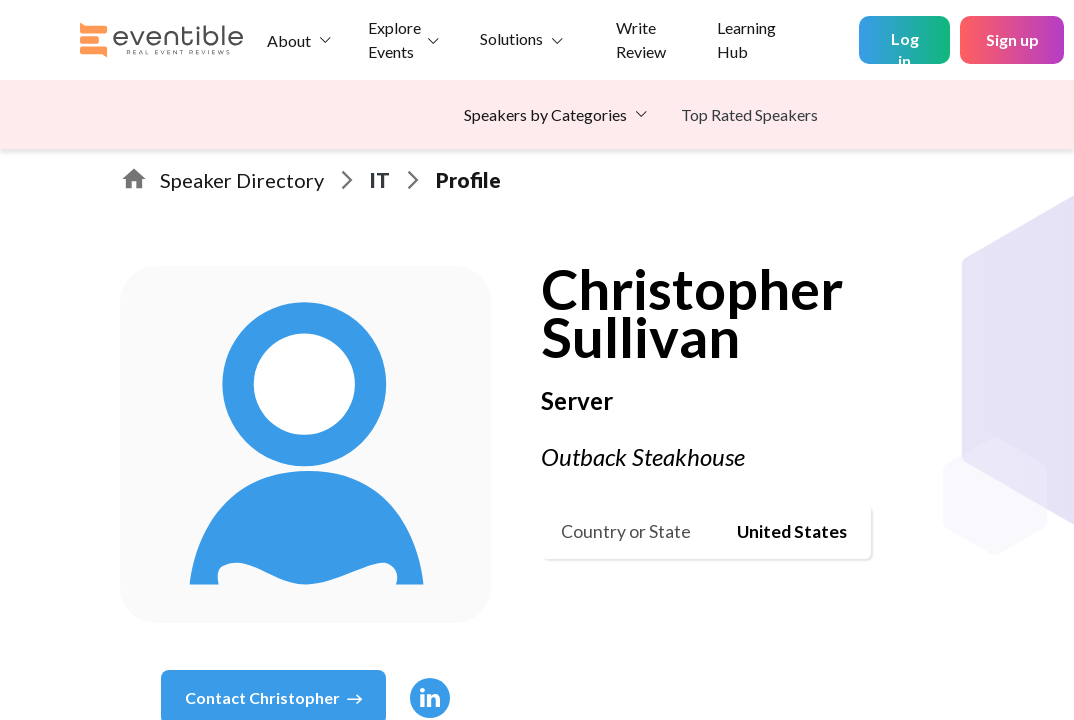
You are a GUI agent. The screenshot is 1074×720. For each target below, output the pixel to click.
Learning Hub (746, 39)
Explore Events (394, 39)
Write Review (641, 39)
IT (380, 180)
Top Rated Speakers (749, 114)
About (289, 40)
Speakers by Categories (545, 114)
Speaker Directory (242, 180)
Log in (905, 46)
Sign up (1012, 39)
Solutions (511, 38)
